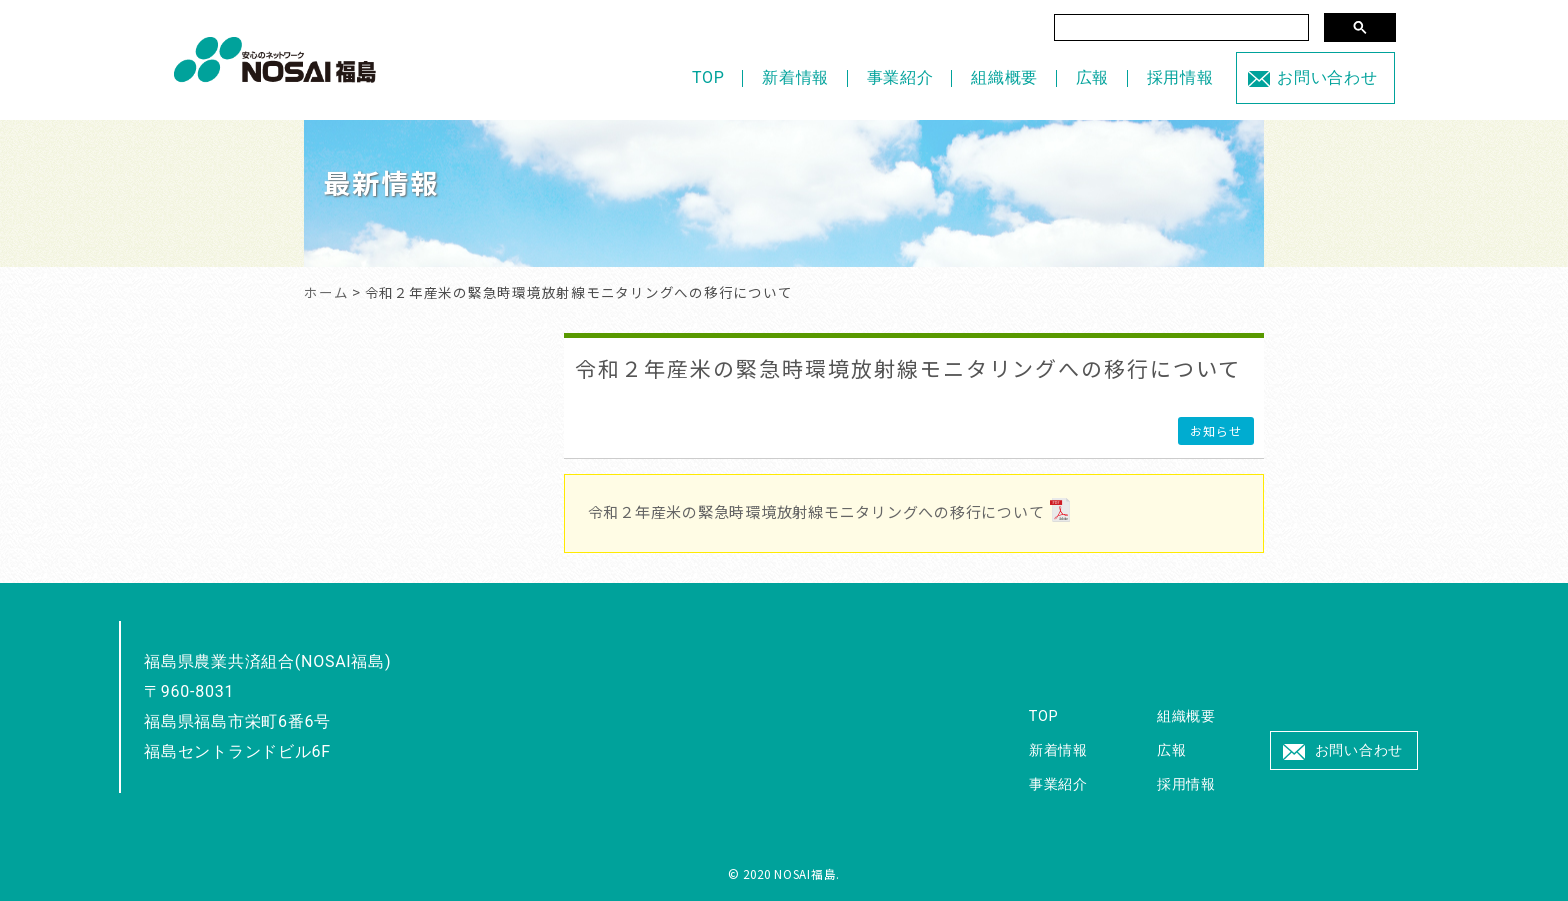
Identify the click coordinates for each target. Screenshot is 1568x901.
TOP (708, 77)
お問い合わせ (1327, 77)
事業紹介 (900, 77)
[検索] (1181, 27)
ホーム (326, 292)
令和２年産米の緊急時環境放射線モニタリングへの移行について (908, 368)
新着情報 (795, 77)
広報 (1093, 77)
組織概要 (1004, 77)
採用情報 (1180, 77)
